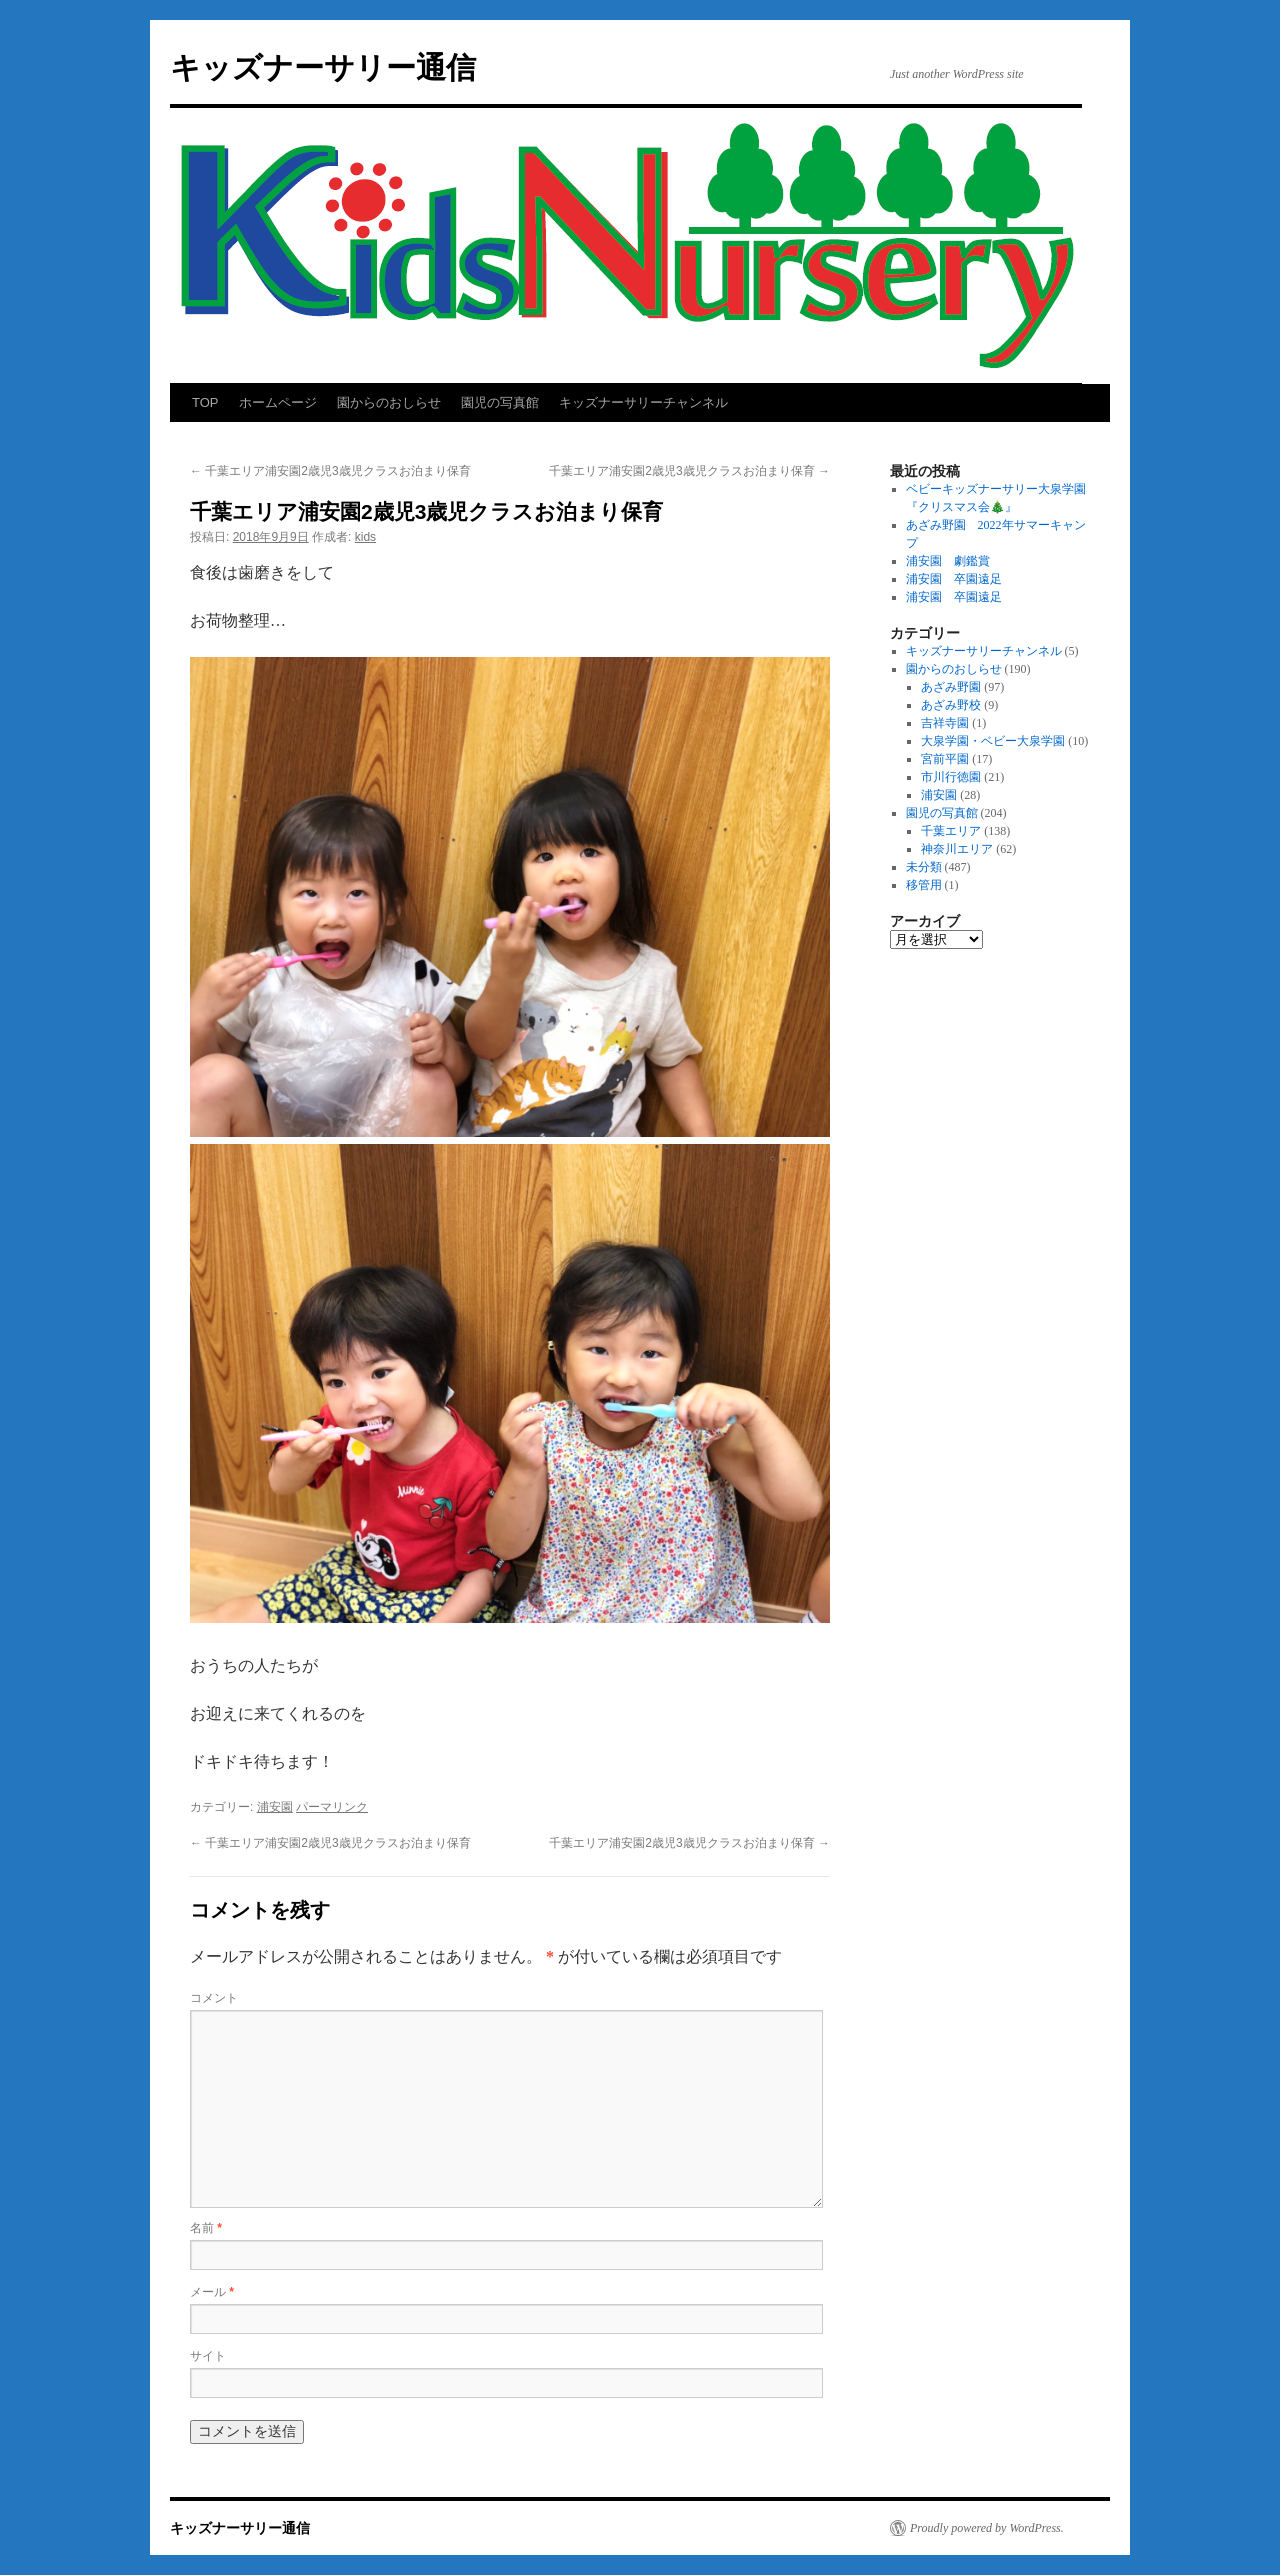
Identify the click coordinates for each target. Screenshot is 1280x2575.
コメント (214, 1998)
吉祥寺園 (945, 723)
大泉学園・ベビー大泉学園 (993, 741)
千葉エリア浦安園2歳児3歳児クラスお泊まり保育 (330, 471)
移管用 (924, 885)
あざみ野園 (951, 687)
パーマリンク (332, 1807)
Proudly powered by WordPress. (987, 2528)
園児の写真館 (500, 402)
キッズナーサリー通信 (323, 67)
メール (212, 2292)
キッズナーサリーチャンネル (643, 402)
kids (365, 537)
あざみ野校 (951, 705)
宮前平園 (945, 759)
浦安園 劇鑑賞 (948, 561)
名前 (206, 2228)
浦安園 (275, 1807)
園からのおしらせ (389, 402)
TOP (205, 402)
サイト (208, 2356)
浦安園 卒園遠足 (954, 579)
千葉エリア (951, 831)
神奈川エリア (957, 849)
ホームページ (278, 402)
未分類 (924, 867)
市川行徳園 (951, 777)
